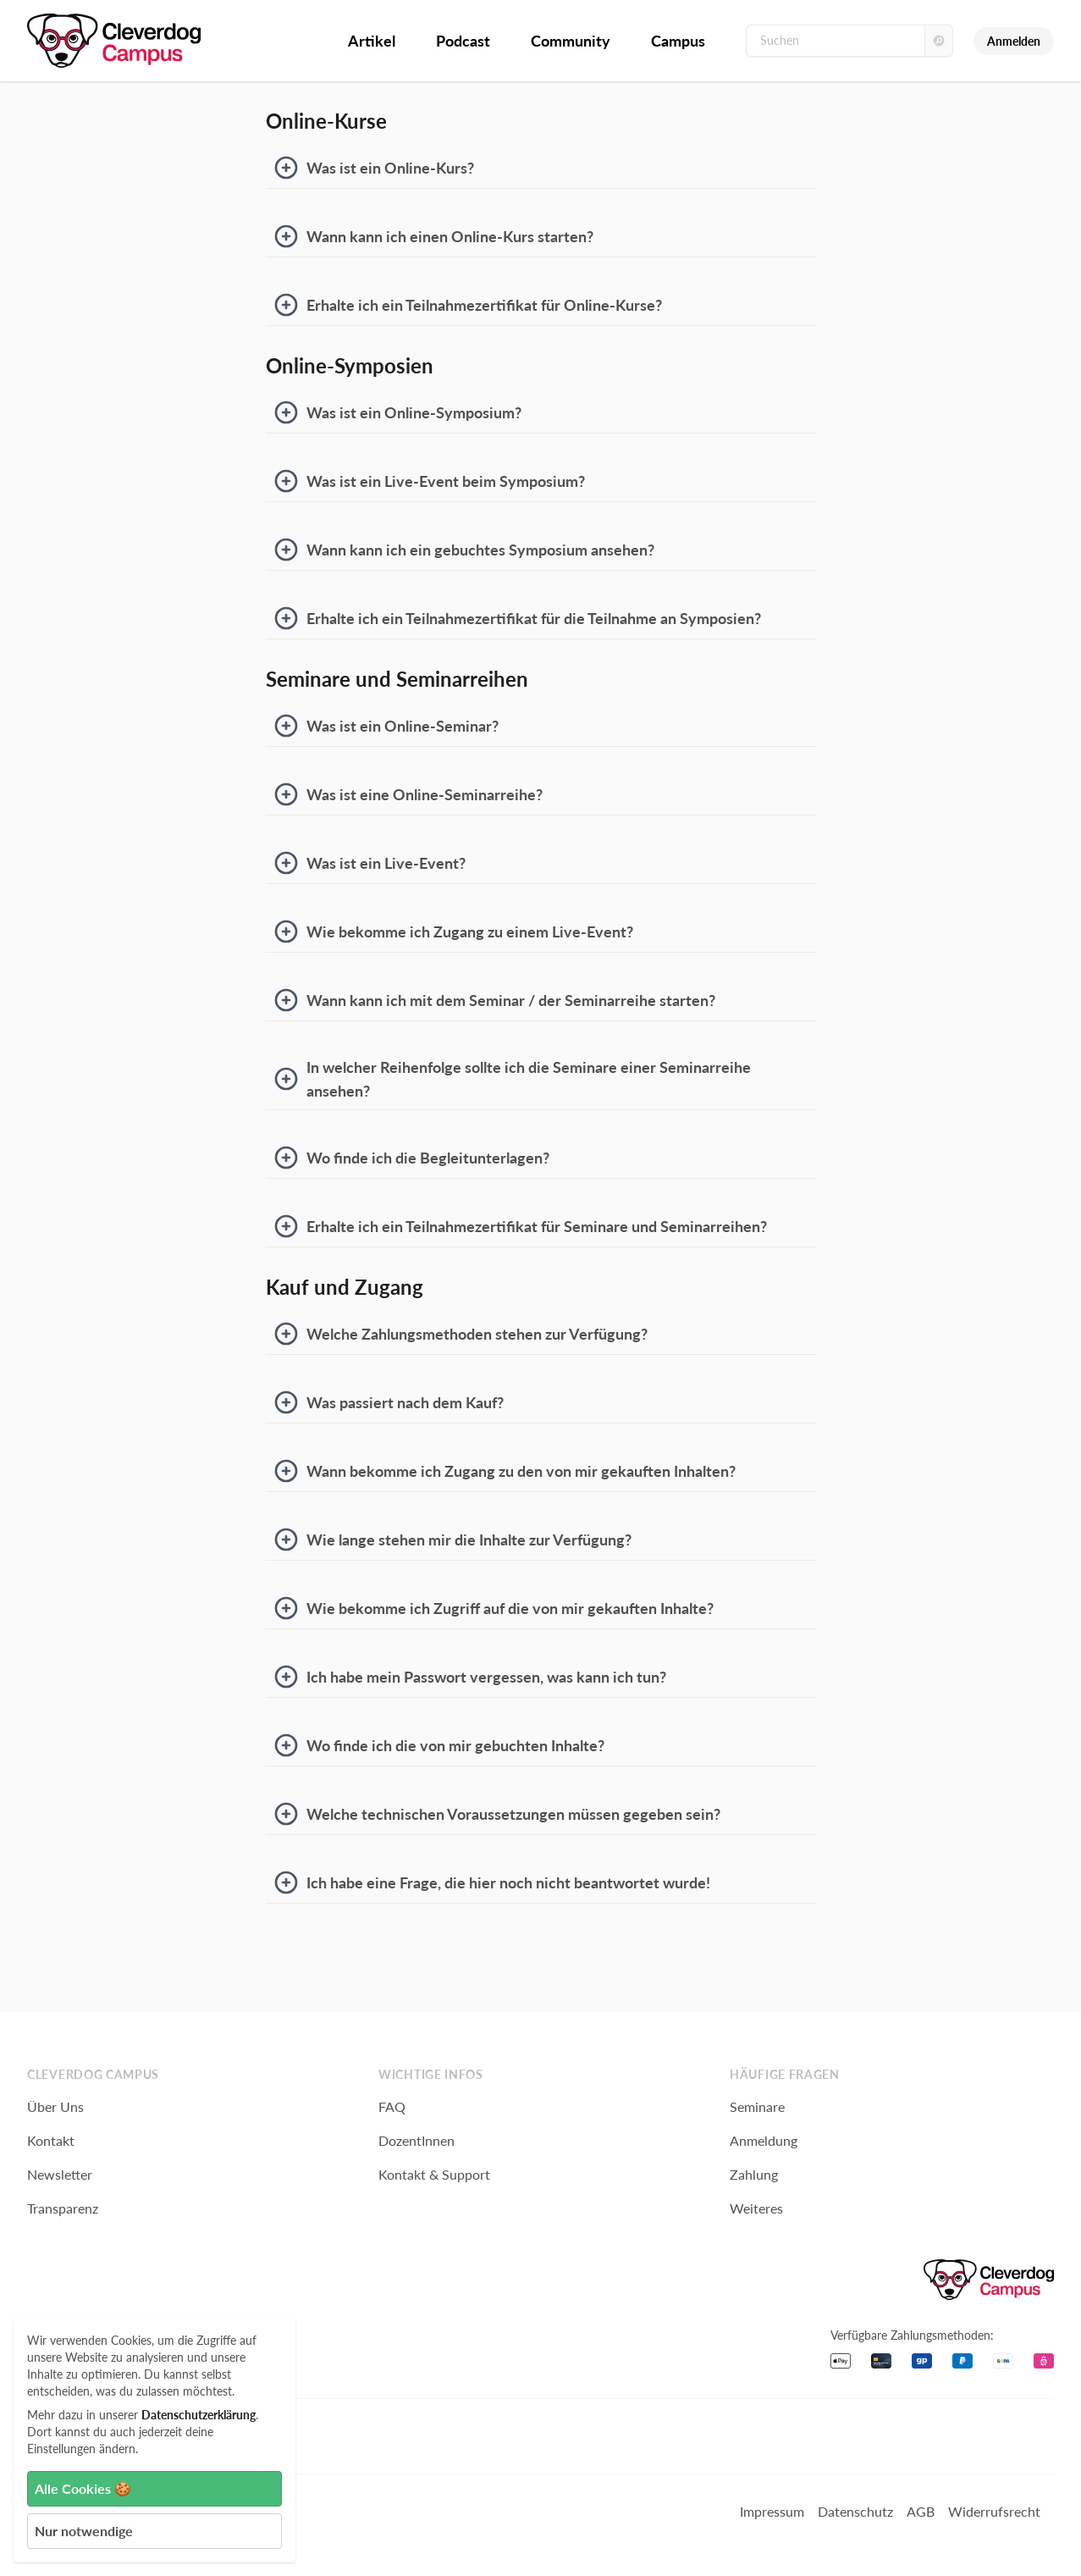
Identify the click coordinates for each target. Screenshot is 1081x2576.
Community (570, 40)
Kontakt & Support (434, 2174)
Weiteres (756, 2208)
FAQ (391, 2106)
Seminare (757, 2106)
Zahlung (754, 2174)
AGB (921, 2511)
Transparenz (62, 2208)
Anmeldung (763, 2140)
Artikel (371, 40)
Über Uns (55, 2106)
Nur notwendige (84, 2531)
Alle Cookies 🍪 (83, 2488)
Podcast (463, 40)
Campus (678, 40)
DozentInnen (416, 2140)
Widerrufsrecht (994, 2511)
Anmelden (1013, 41)
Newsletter (59, 2174)
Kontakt (50, 2140)
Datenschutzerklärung (198, 2414)
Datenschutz (855, 2511)
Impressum (772, 2511)
